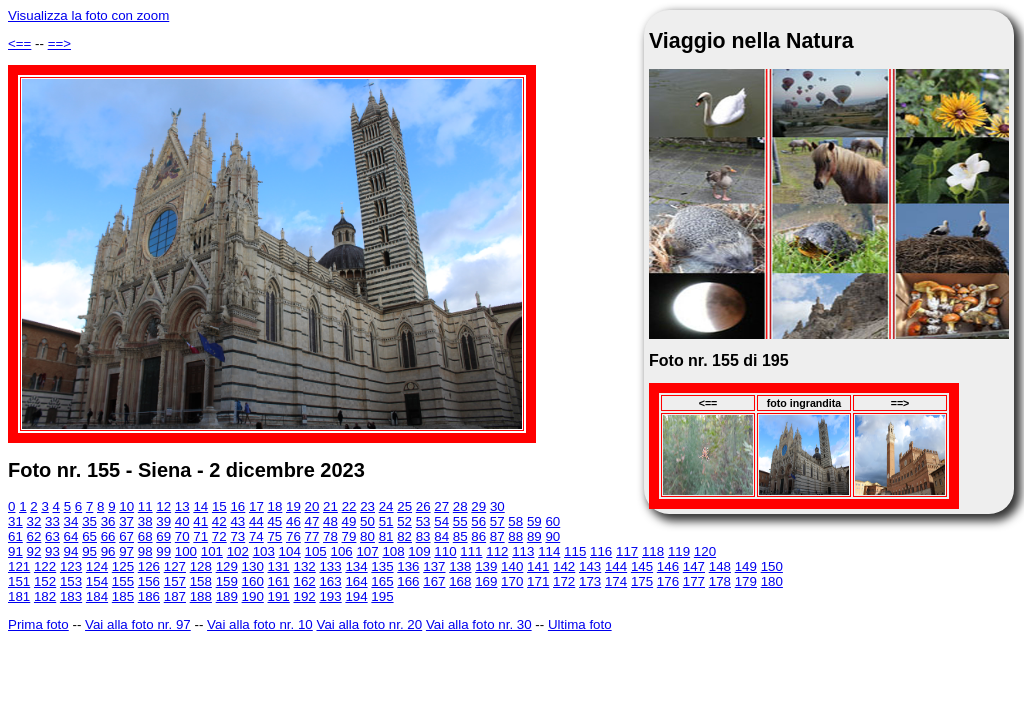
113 (523, 551)
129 (227, 566)
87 (497, 536)
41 (200, 521)
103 (264, 551)
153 (71, 581)
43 (237, 521)
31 (15, 521)
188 (201, 596)
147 (694, 566)
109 (419, 551)
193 (330, 596)
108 (393, 551)
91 (15, 551)
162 (304, 581)
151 (19, 581)
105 (316, 551)
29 (478, 506)
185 (123, 596)
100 (186, 551)
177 (694, 581)
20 (312, 506)
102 (238, 551)
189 (227, 596)
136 (408, 566)
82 (404, 536)
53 (423, 521)
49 (349, 521)
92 (34, 551)
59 (534, 521)
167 (434, 581)
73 (237, 536)
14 (200, 506)
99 (163, 551)
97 (126, 551)
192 (304, 596)
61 (15, 536)
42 (219, 521)
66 (108, 536)
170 (512, 581)
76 (293, 536)
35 (89, 521)
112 (497, 551)
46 (293, 521)
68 (145, 536)
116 (601, 551)
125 (123, 566)
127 (175, 566)
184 (97, 596)
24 (386, 506)
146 (668, 566)
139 (486, 566)
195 (382, 596)
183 (71, 596)
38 (145, 521)
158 (201, 581)
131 (279, 566)
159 (227, 581)
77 (312, 536)
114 (549, 551)
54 (441, 521)
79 (349, 536)
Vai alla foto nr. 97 (138, 624)
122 (45, 566)
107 (367, 551)
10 (126, 506)
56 (478, 521)
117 (627, 551)
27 (441, 506)
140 (512, 566)
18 (275, 506)
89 (534, 536)
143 (590, 566)
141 (538, 566)
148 (720, 566)
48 (330, 521)
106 (342, 551)
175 (642, 581)
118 (653, 551)
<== (19, 43)
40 (182, 521)
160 (253, 581)
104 (290, 551)
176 (668, 581)
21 (330, 506)
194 (356, 596)
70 (182, 536)
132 (304, 566)
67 (126, 536)
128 (201, 566)
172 (564, 581)
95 (89, 551)
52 (404, 521)
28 (460, 506)
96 (108, 551)
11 (145, 506)
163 (330, 581)
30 (497, 506)
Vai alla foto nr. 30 (479, 624)
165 (382, 581)
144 (616, 566)
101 (212, 551)
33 (52, 521)
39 (163, 521)
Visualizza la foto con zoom (88, 15)
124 (97, 566)
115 (575, 551)
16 (237, 506)
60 (552, 521)
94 (71, 551)
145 (642, 566)
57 (497, 521)
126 (149, 566)
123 (71, 566)
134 (356, 566)
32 (34, 521)
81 (386, 536)
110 (445, 551)
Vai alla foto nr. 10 (260, 624)
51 (386, 521)
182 (45, 596)
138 (460, 566)
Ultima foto (580, 624)
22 (349, 506)
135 (382, 566)
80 (367, 536)
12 (163, 506)
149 (746, 566)
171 (538, 581)
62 (34, 536)
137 (434, 566)
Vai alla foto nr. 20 (369, 624)
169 (486, 581)
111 (471, 551)
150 (772, 566)
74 (256, 536)
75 (274, 536)
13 (182, 506)
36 (108, 521)
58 (515, 521)
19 (293, 506)
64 (71, 536)
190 (253, 596)
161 (279, 581)
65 (89, 536)
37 (126, 521)
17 (256, 506)
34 (71, 521)
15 (219, 506)
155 (123, 581)
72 (219, 536)
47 (312, 521)
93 (52, 551)
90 (552, 536)
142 (564, 566)
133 (330, 566)
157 (175, 581)
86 (478, 536)
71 (200, 536)
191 (279, 596)
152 (45, 581)
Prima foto (38, 624)
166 (408, 581)
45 (274, 521)
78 (330, 536)
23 (367, 506)
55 (460, 521)
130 (253, 566)
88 (515, 536)
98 (145, 551)
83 (423, 536)
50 (367, 521)
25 (404, 506)
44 (256, 521)
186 (149, 596)
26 (423, 506)
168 (460, 581)
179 (746, 581)
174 (616, 581)
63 (52, 536)
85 (460, 536)
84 (441, 536)
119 (679, 551)
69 (163, 536)
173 (590, 581)
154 (97, 581)
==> (59, 43)
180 (772, 581)
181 (19, 596)
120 (705, 551)
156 (149, 581)
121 (19, 566)
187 (175, 596)
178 (720, 581)
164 (356, 581)
